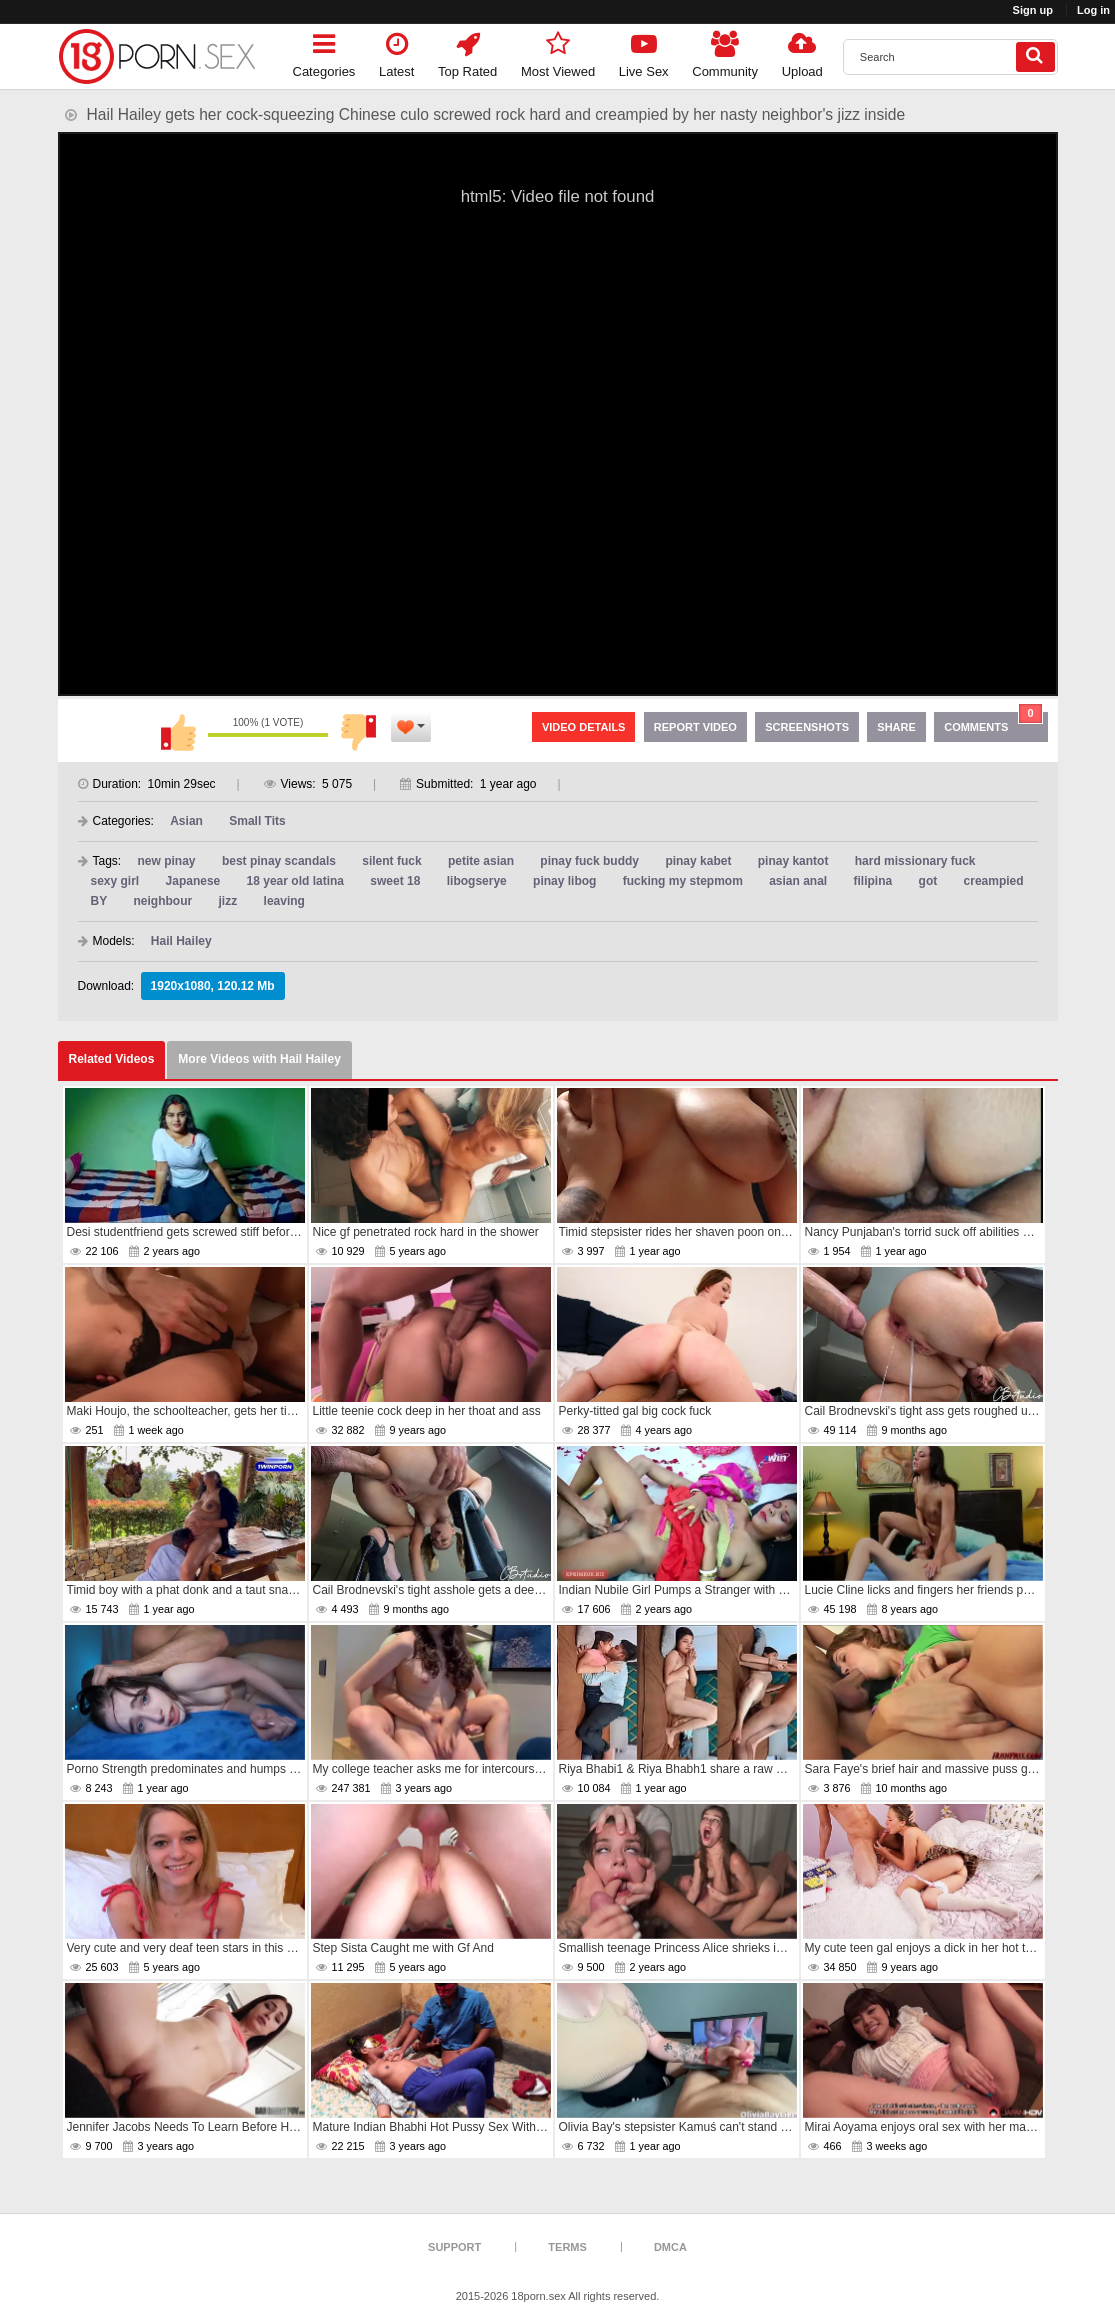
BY (99, 901)
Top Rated (467, 51)
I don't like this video (358, 732)
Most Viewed (558, 51)
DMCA (670, 2247)
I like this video (178, 732)
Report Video (695, 727)
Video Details (584, 727)
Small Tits (257, 821)
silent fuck (391, 861)
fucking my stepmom (683, 881)
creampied (994, 881)
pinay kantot (793, 861)
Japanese (193, 881)
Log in (1093, 10)
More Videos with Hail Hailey (259, 1059)
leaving (284, 901)
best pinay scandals (279, 861)
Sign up (1033, 10)
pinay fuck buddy (589, 861)
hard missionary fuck (915, 861)
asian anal (798, 881)
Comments (993, 722)
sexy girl (115, 881)
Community (725, 51)
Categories (324, 51)
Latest (396, 51)
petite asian (481, 861)
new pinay (167, 861)
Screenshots (807, 727)
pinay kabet (698, 861)
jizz (228, 901)
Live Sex (644, 51)
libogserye (477, 881)
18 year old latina (295, 881)
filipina (873, 881)
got (928, 881)
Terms (567, 2247)
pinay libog (564, 881)
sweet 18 (395, 881)
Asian (186, 821)
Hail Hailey (181, 941)
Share (896, 727)
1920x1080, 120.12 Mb (213, 986)
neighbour (163, 901)
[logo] (158, 56)
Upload (802, 51)
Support (454, 2247)
